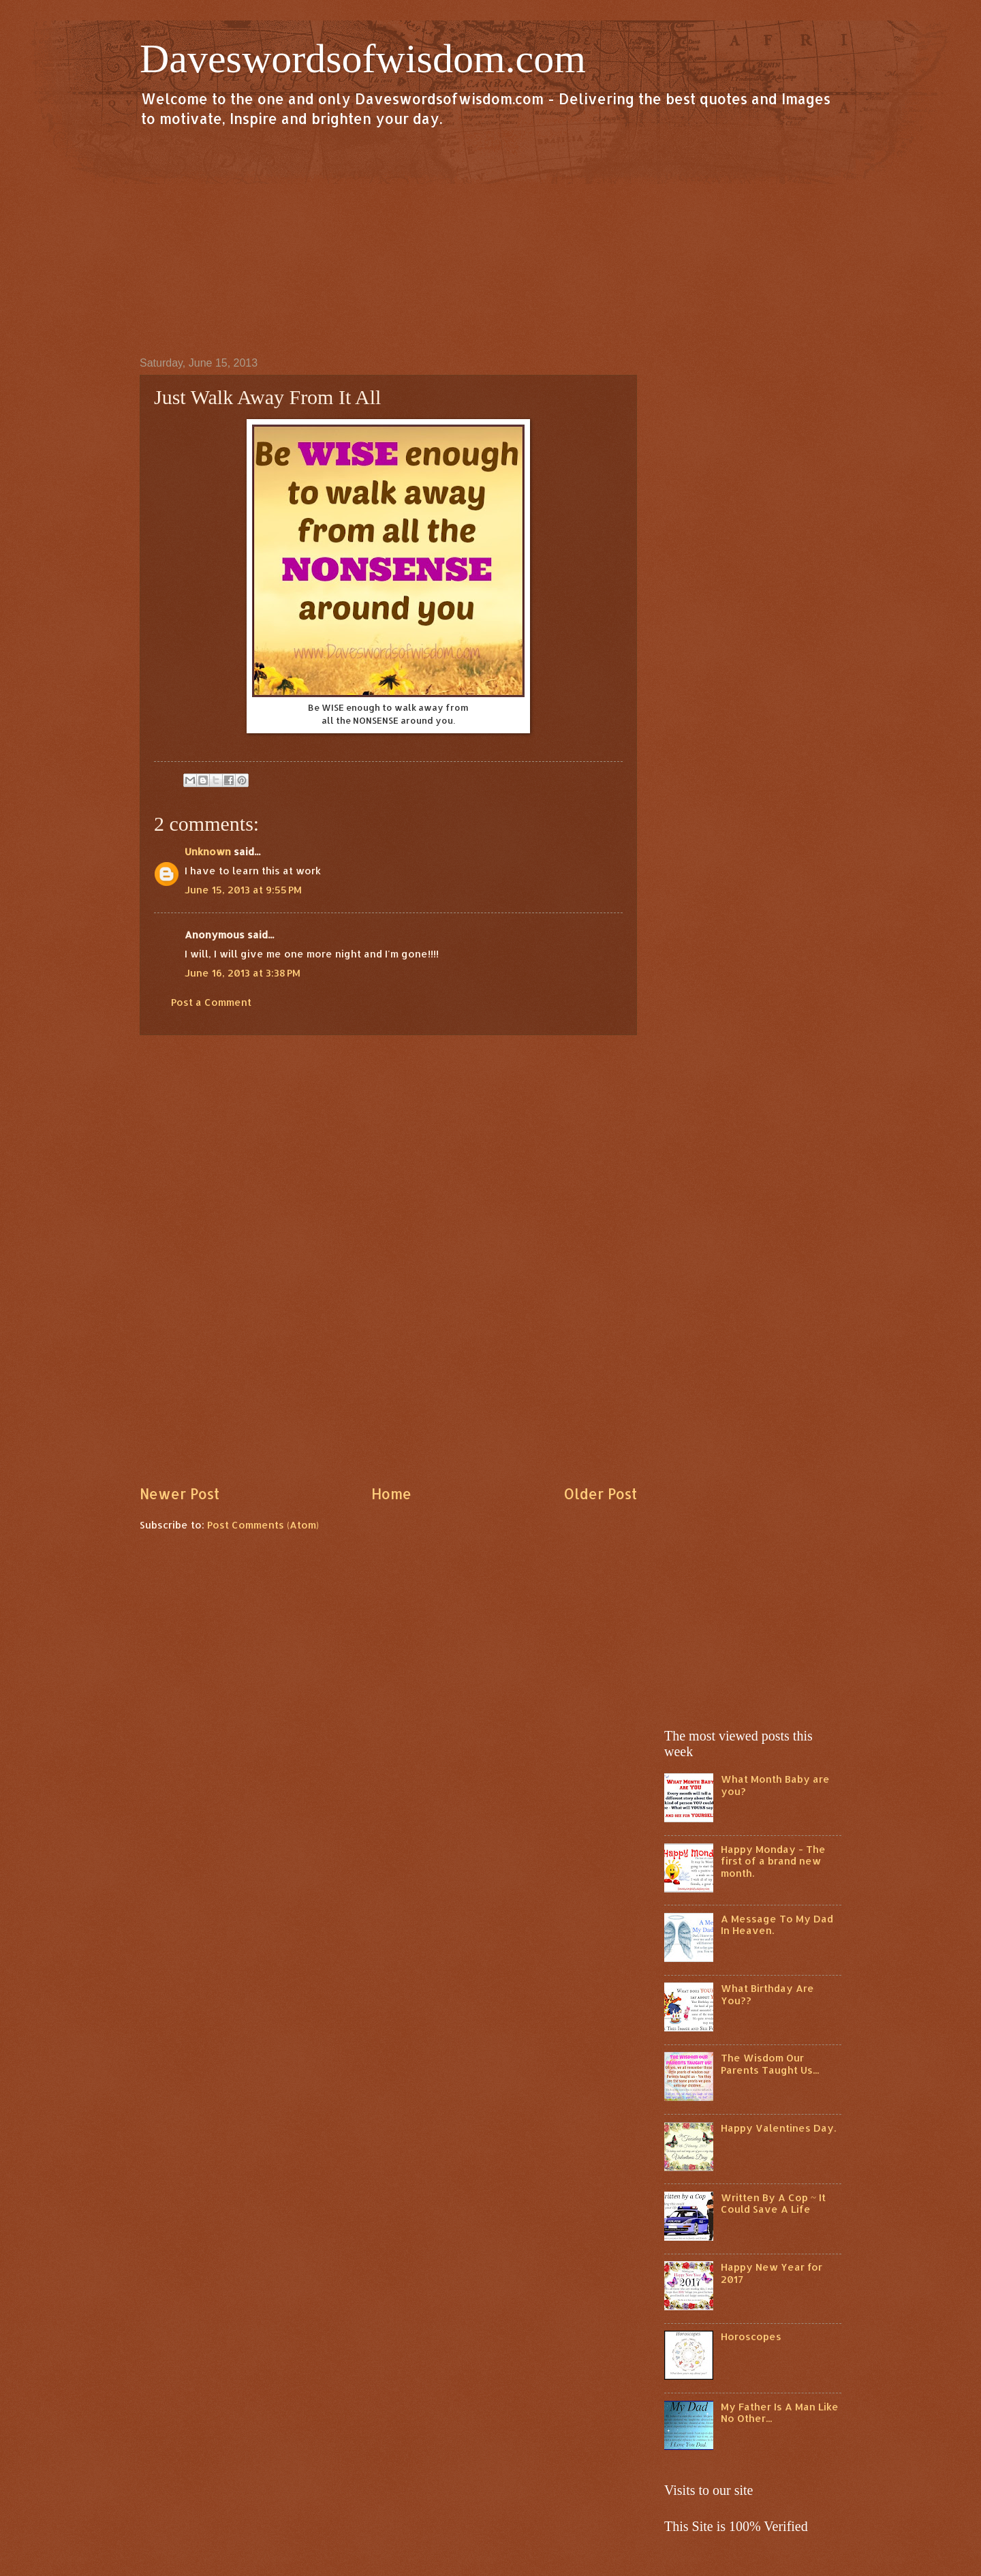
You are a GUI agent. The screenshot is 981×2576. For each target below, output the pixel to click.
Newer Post (179, 1494)
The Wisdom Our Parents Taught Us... (770, 2063)
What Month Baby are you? (775, 1785)
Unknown (208, 851)
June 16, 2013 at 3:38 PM (242, 972)
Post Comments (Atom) (263, 1524)
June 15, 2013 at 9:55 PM (243, 889)
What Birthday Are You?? (767, 1994)
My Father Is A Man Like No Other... (780, 2412)
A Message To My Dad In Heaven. (777, 1924)
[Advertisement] (490, 241)
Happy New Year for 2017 (771, 2273)
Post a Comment (211, 1002)
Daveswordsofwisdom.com (363, 58)
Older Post (600, 1494)
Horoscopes (751, 2336)
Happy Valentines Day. (778, 2127)
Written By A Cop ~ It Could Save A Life (773, 2203)
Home (391, 1494)
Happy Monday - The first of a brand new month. (773, 1861)
